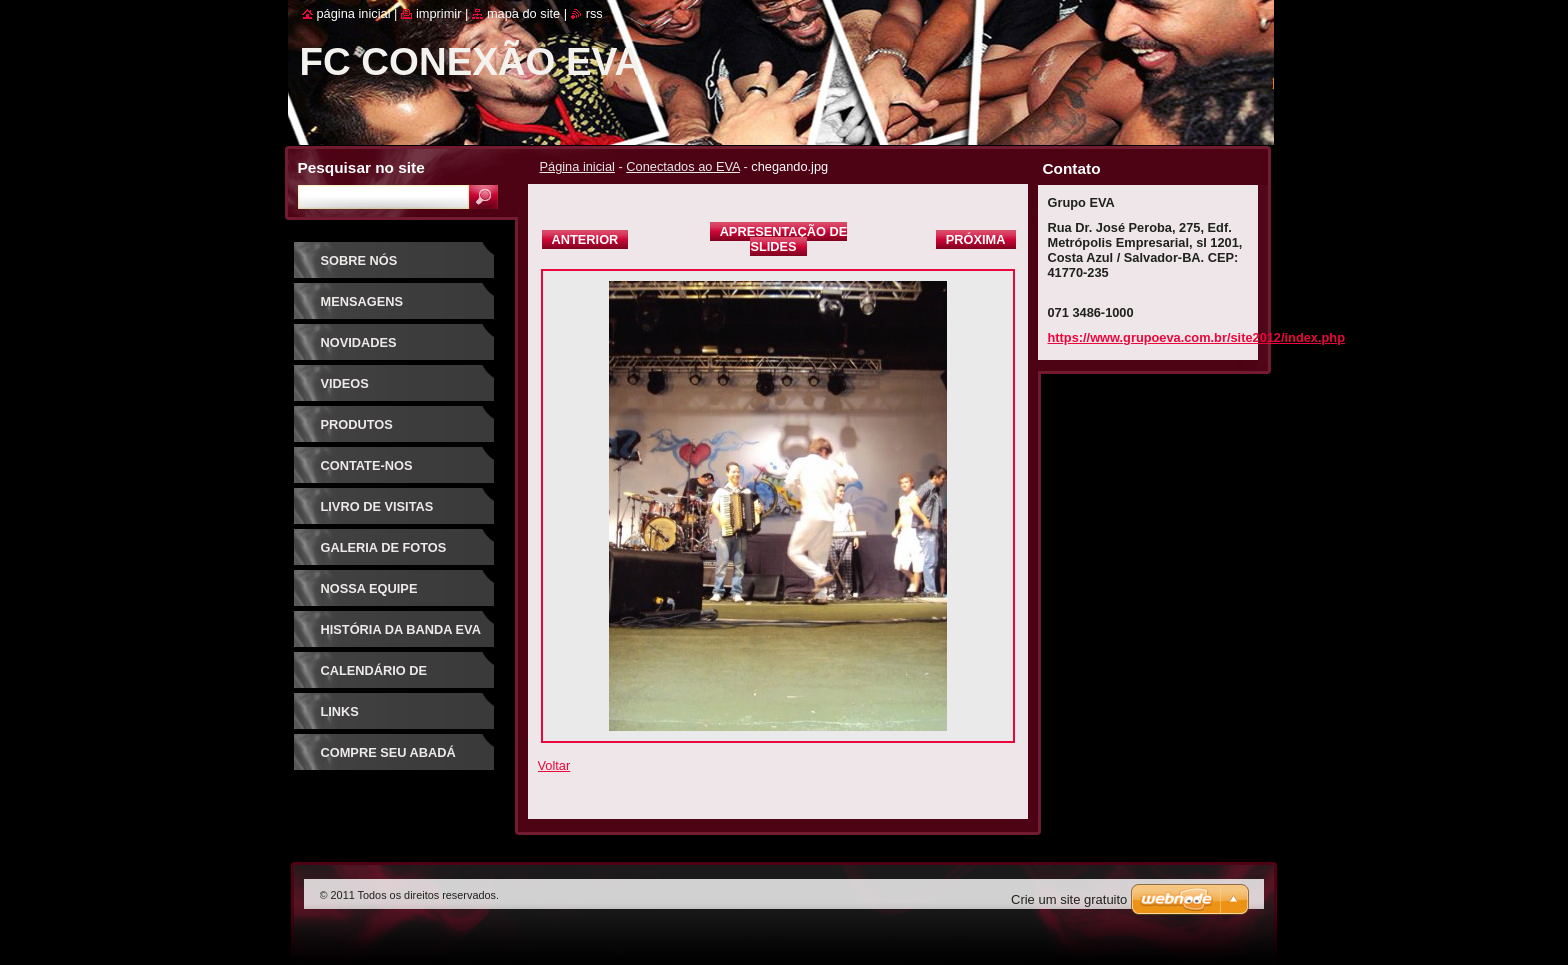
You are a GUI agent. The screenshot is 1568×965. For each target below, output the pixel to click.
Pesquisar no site (361, 167)
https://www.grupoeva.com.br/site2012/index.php (1196, 337)
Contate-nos (367, 465)
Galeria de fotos (384, 547)
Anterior (585, 239)
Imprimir (439, 13)
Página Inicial (354, 13)
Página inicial (577, 166)
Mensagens (362, 301)
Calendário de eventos (374, 677)
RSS (594, 13)
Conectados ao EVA (683, 166)
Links (340, 711)
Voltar (554, 765)
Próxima (976, 239)
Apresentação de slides (784, 239)
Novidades (359, 342)
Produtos (357, 424)
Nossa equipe (369, 588)
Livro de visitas (377, 506)
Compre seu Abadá (388, 752)
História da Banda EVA (401, 629)
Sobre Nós (359, 260)
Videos (345, 383)
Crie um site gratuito (1069, 899)
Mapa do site (523, 13)
